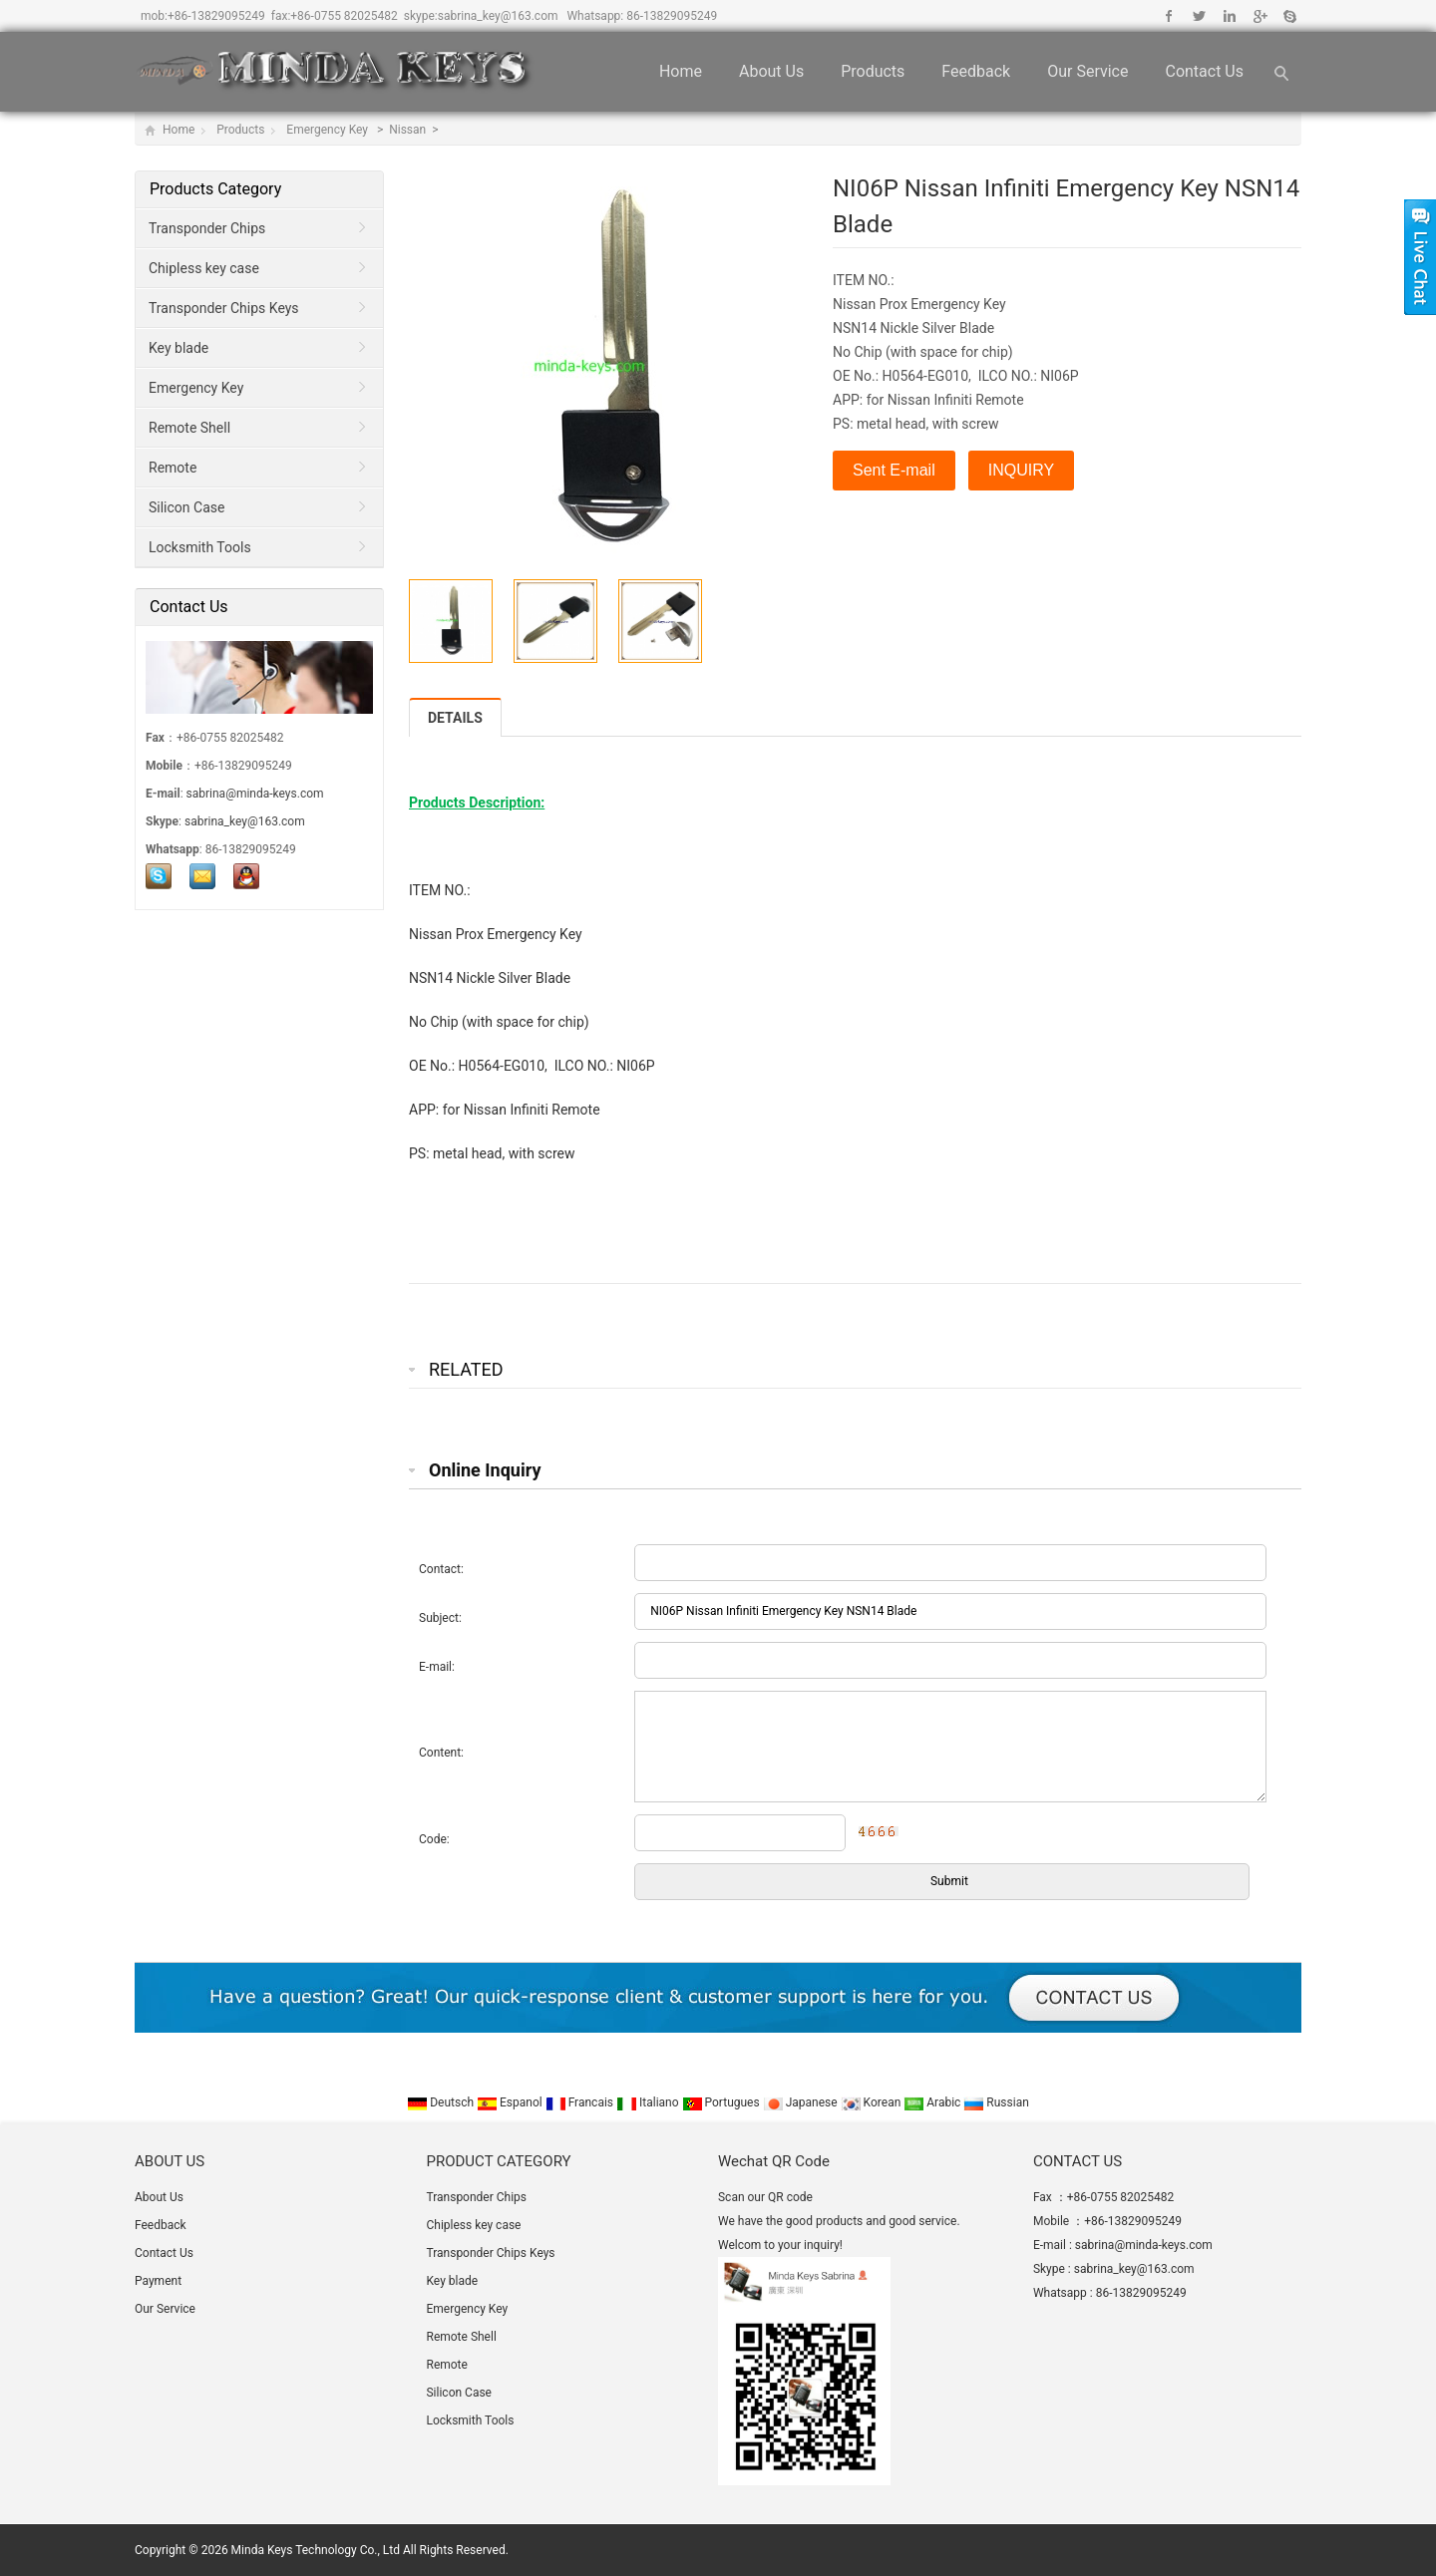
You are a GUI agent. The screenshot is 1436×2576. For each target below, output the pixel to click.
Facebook (1169, 16)
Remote (172, 468)
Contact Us (1204, 71)
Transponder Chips (207, 228)
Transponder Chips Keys (224, 308)
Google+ (1259, 16)
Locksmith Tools (200, 547)
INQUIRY (1021, 470)
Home (680, 71)
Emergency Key (328, 130)
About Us (771, 71)
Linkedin (1229, 16)
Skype (1288, 16)
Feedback (975, 71)
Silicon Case (186, 507)
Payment (158, 2281)
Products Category (215, 188)
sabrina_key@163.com (498, 16)
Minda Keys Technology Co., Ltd (315, 2550)
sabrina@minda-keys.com (255, 794)
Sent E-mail (894, 470)
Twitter (1199, 16)
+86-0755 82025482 (344, 16)
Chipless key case (204, 268)
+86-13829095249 (216, 16)
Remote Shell (189, 428)
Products (872, 71)
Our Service (1087, 71)
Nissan (409, 130)
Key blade (178, 348)
